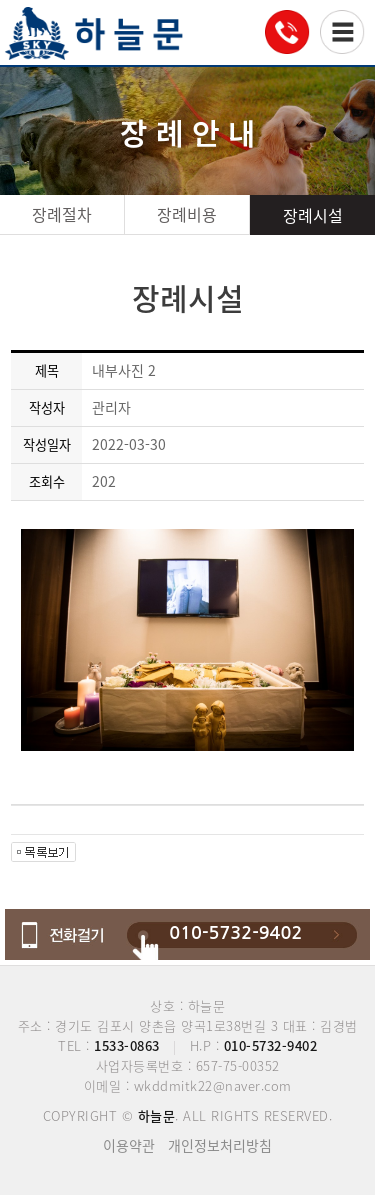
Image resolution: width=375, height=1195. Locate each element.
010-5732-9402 (235, 933)
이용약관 (129, 1145)
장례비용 (187, 214)
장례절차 (62, 214)
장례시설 (313, 215)
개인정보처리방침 (220, 1145)
